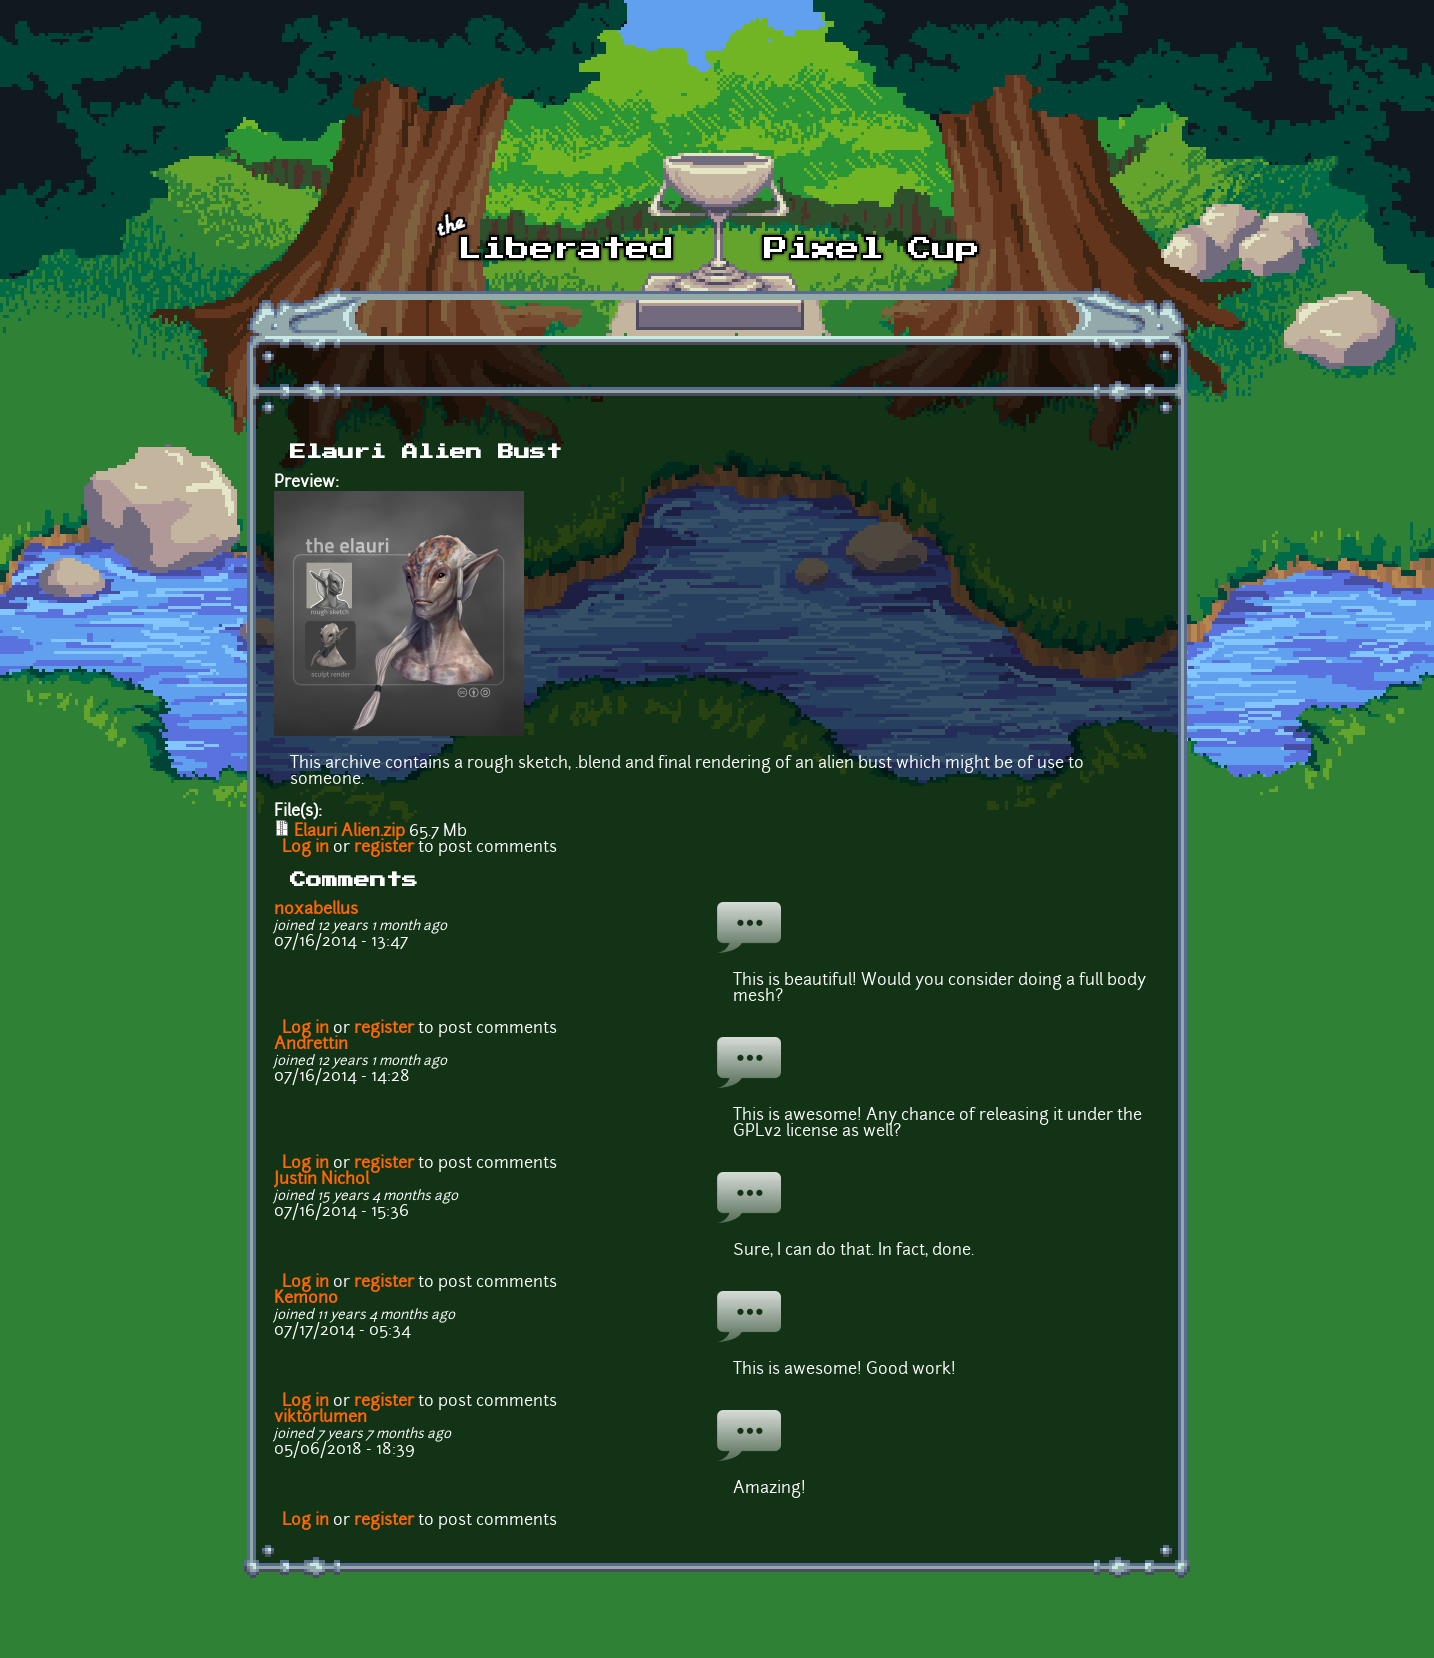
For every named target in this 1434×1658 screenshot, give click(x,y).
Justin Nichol (321, 1180)
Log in (305, 848)
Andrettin (311, 1045)
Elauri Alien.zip (349, 832)
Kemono (306, 1299)
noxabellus (316, 910)
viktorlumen (320, 1418)
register (384, 848)
